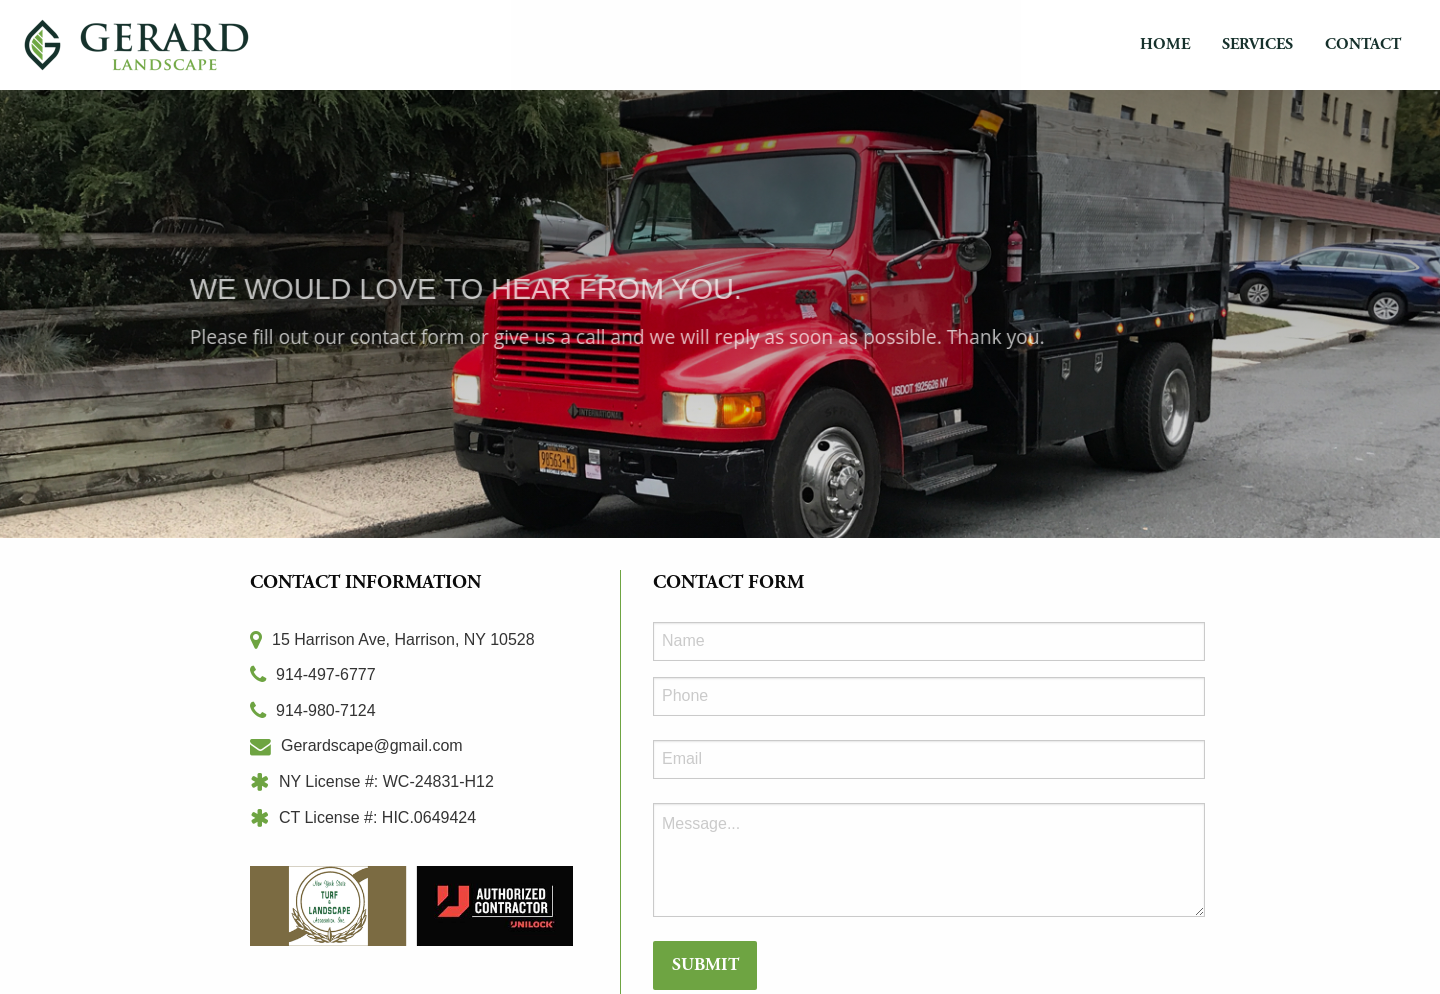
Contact (1363, 44)
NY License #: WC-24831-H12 (372, 781)
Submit (705, 965)
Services (1257, 44)
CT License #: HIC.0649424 (363, 817)
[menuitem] (1165, 45)
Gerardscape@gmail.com (356, 745)
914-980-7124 (313, 710)
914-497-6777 (313, 674)
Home (1165, 44)
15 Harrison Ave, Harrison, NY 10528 (392, 639)
